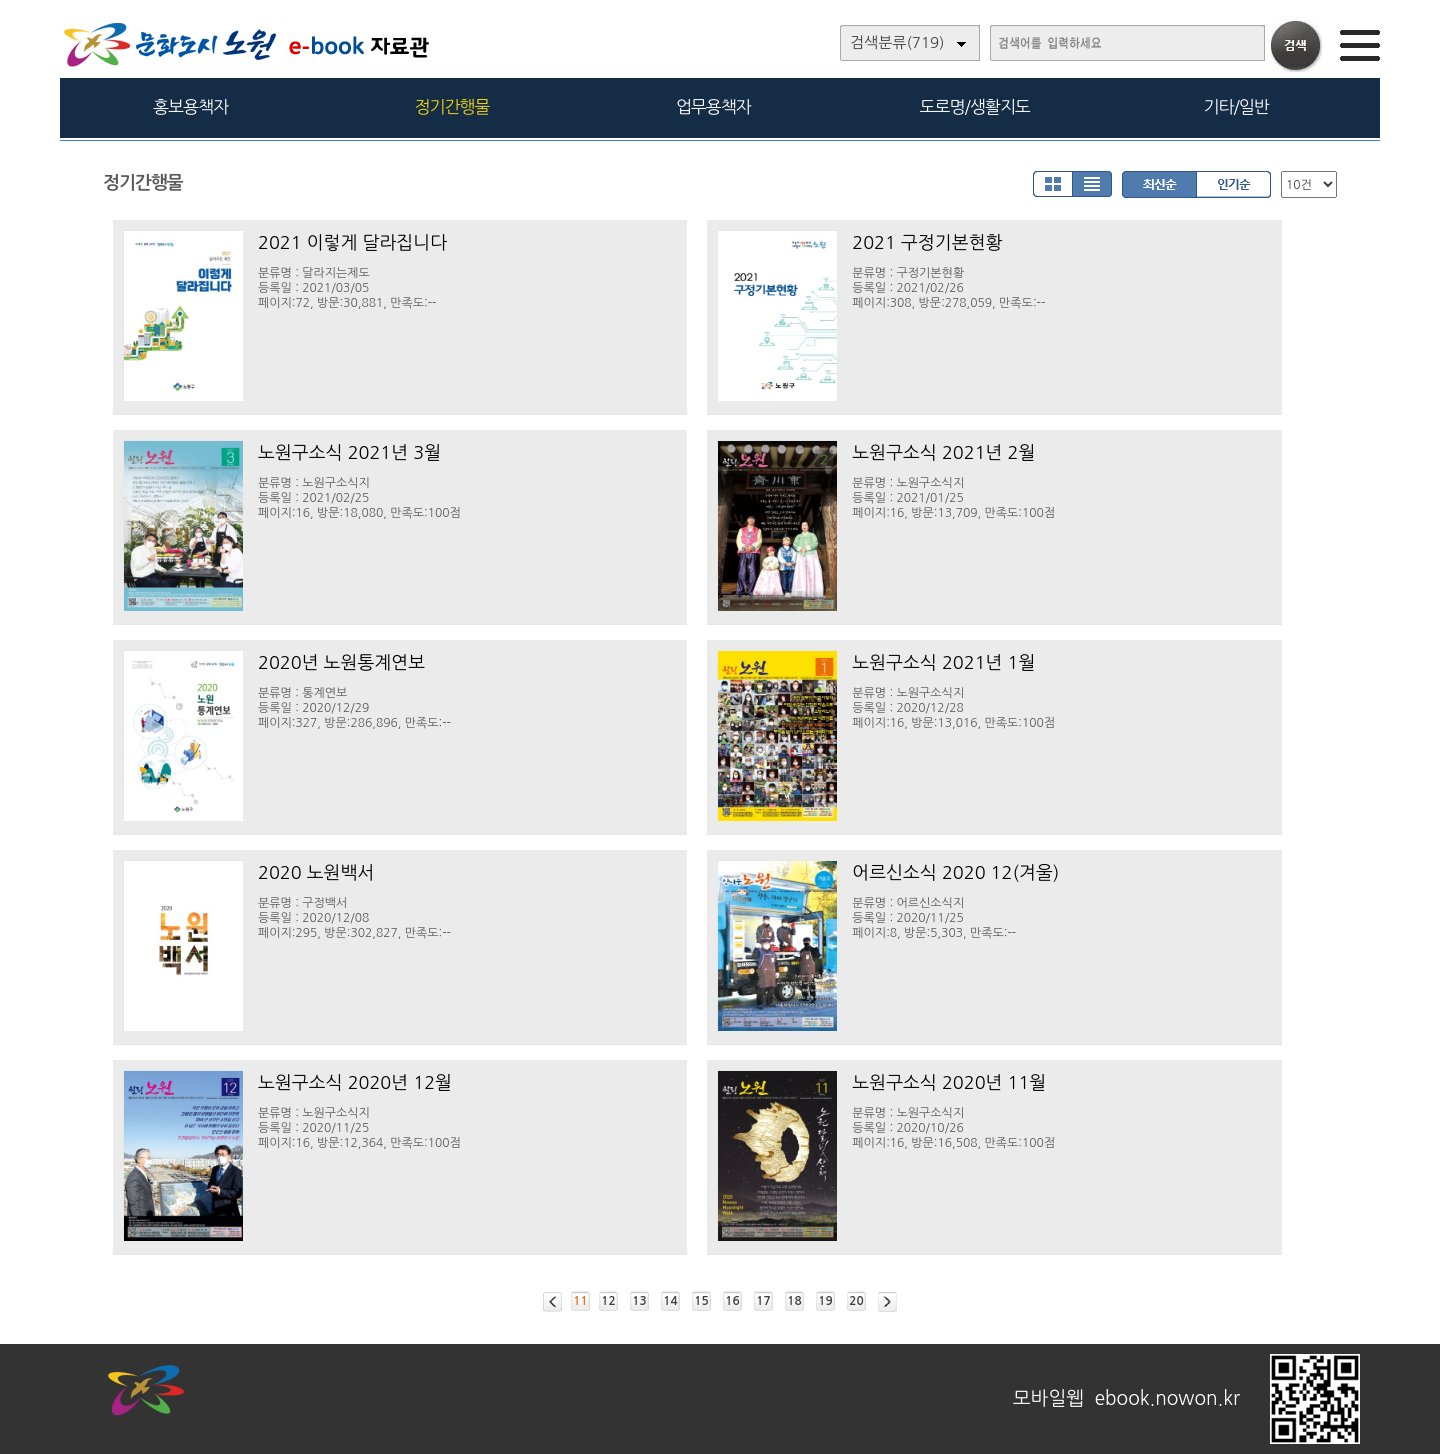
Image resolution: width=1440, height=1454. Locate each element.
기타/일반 (1235, 106)
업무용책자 (713, 106)
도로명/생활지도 (975, 106)
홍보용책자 (190, 106)
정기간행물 (452, 106)
